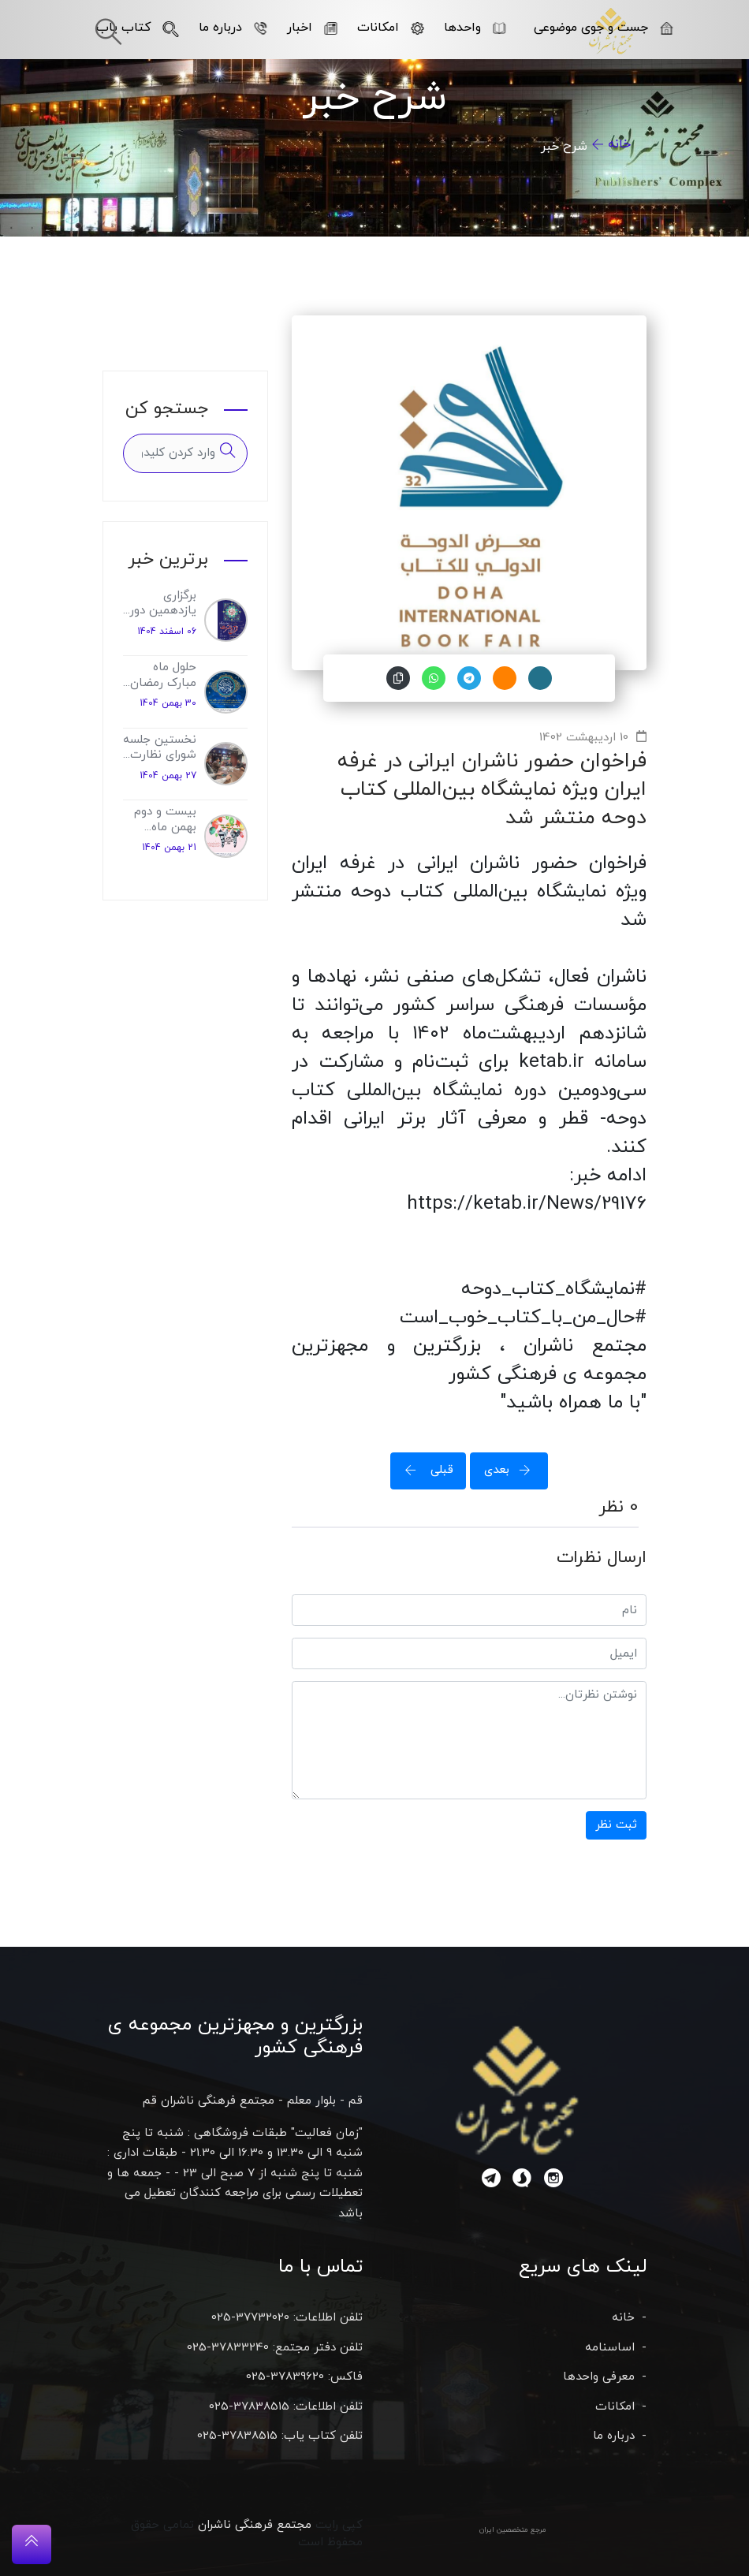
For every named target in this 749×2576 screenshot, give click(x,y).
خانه (619, 144)
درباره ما (233, 27)
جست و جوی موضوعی (603, 27)
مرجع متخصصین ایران (512, 2530)
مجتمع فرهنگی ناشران (254, 2525)
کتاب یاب (137, 27)
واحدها (475, 27)
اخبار (312, 27)
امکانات (390, 27)
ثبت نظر (616, 1825)
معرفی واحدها (599, 2377)
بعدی (512, 1470)
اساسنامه (610, 2347)
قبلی (424, 1470)
